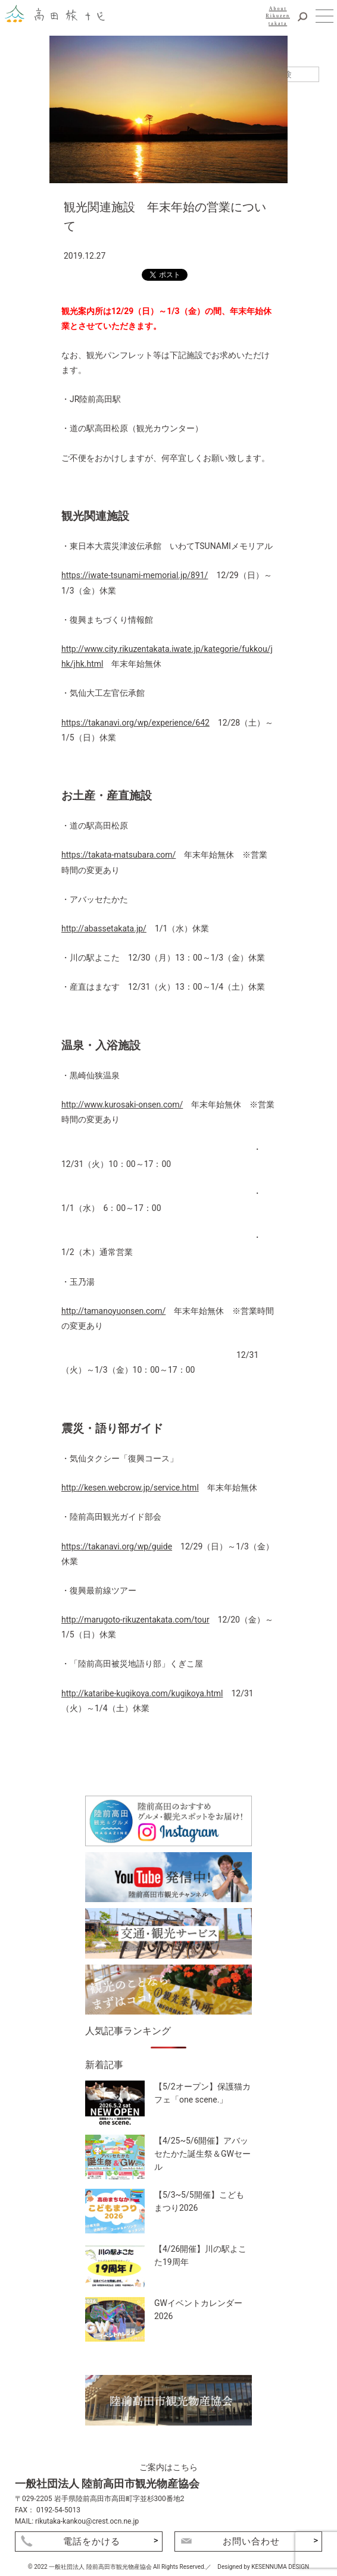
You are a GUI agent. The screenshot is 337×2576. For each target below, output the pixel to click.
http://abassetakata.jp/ (103, 928)
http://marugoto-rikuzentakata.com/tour (135, 1619)
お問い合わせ (251, 2541)
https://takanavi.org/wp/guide (116, 1546)
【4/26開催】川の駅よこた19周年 (200, 2255)
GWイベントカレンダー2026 (198, 2309)
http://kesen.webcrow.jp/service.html (130, 1487)
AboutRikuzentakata (278, 16)
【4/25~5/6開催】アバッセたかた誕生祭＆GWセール (202, 2153)
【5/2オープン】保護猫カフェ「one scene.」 (202, 2093)
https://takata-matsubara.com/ (118, 854)
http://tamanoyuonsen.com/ (113, 1311)
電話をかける (91, 2541)
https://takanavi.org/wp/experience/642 (135, 722)
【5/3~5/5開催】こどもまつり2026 (199, 2201)
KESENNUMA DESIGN (280, 2567)
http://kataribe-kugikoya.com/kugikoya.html (142, 1693)
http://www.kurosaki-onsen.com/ (122, 1104)
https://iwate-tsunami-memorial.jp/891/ (134, 575)
